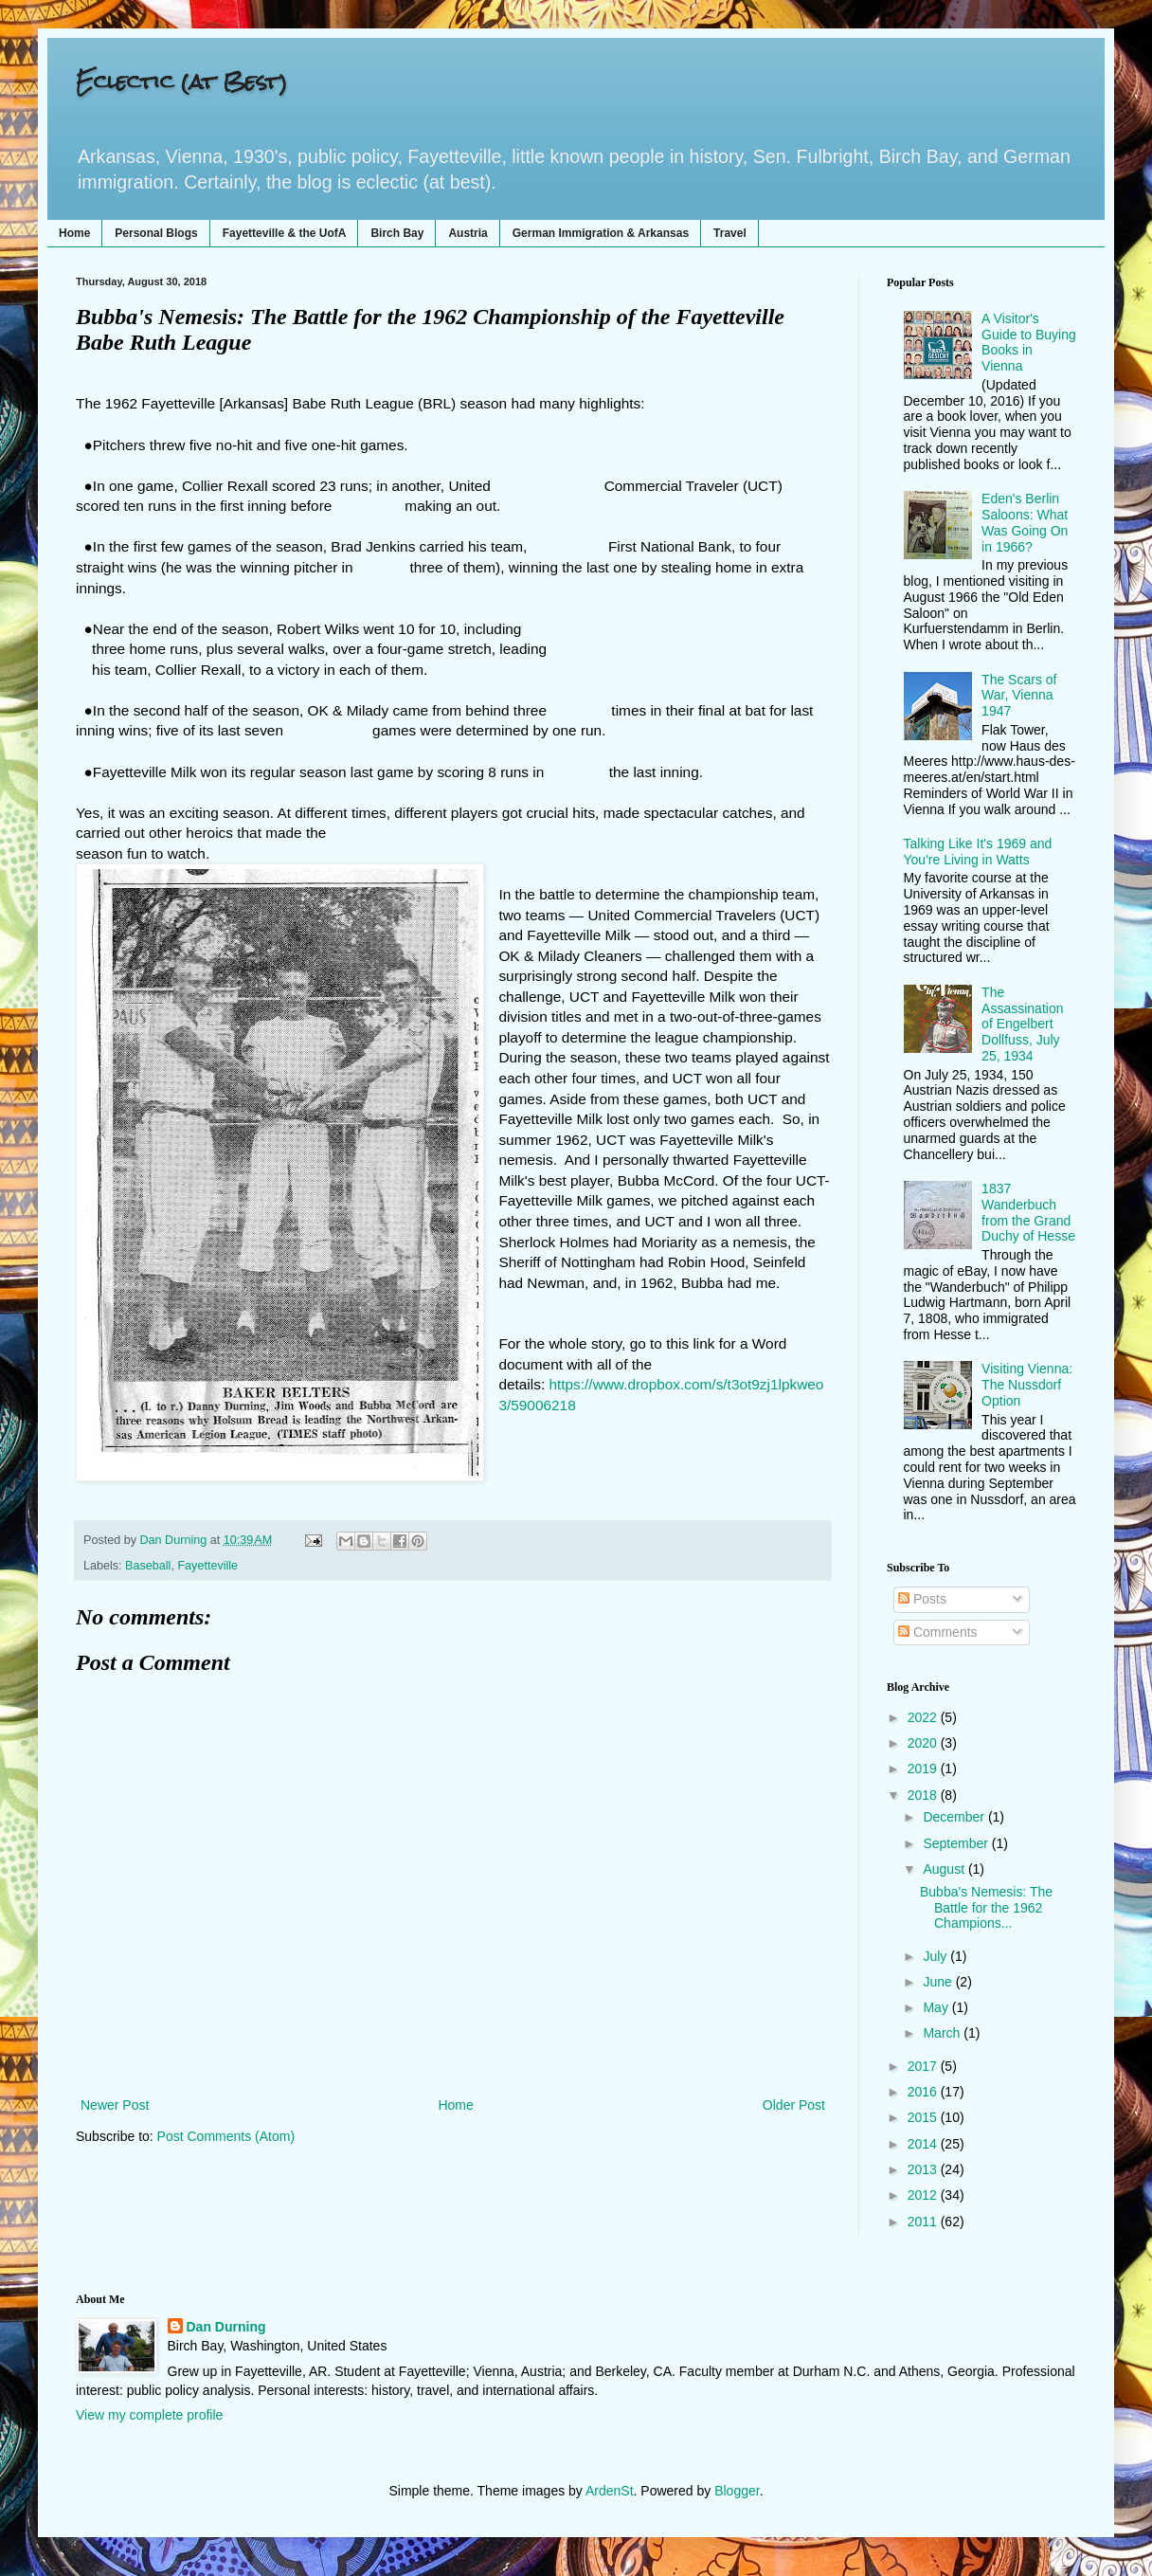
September (957, 1843)
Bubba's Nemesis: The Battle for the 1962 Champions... (986, 1908)
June (939, 1981)
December (955, 1816)
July (936, 1956)
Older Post (794, 2105)
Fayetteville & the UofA (285, 233)
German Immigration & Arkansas (601, 233)
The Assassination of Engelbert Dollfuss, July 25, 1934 (1022, 1024)
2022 (924, 1717)
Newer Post (115, 2105)
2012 (924, 2195)
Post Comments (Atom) (226, 2136)
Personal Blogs (156, 233)
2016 (924, 2091)
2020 (924, 1743)
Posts (922, 1598)
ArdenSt (609, 2490)
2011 (924, 2221)
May (937, 2007)
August (945, 1869)
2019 (924, 1768)
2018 (924, 1795)
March (943, 2033)
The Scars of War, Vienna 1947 (1018, 695)
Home (74, 233)
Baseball (148, 1565)
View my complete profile (149, 2414)
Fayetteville (207, 1565)
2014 (924, 2143)
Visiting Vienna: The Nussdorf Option (1026, 1384)
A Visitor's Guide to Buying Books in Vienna (1028, 342)
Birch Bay (396, 233)
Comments (938, 1632)
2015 (924, 2117)
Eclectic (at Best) (181, 81)
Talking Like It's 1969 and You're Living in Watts (978, 851)
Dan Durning (226, 2326)
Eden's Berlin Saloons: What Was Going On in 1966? (1024, 522)
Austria (467, 233)
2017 (924, 2066)
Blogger (736, 2490)
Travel (730, 233)
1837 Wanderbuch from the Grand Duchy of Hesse (1028, 1212)
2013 (924, 2169)
